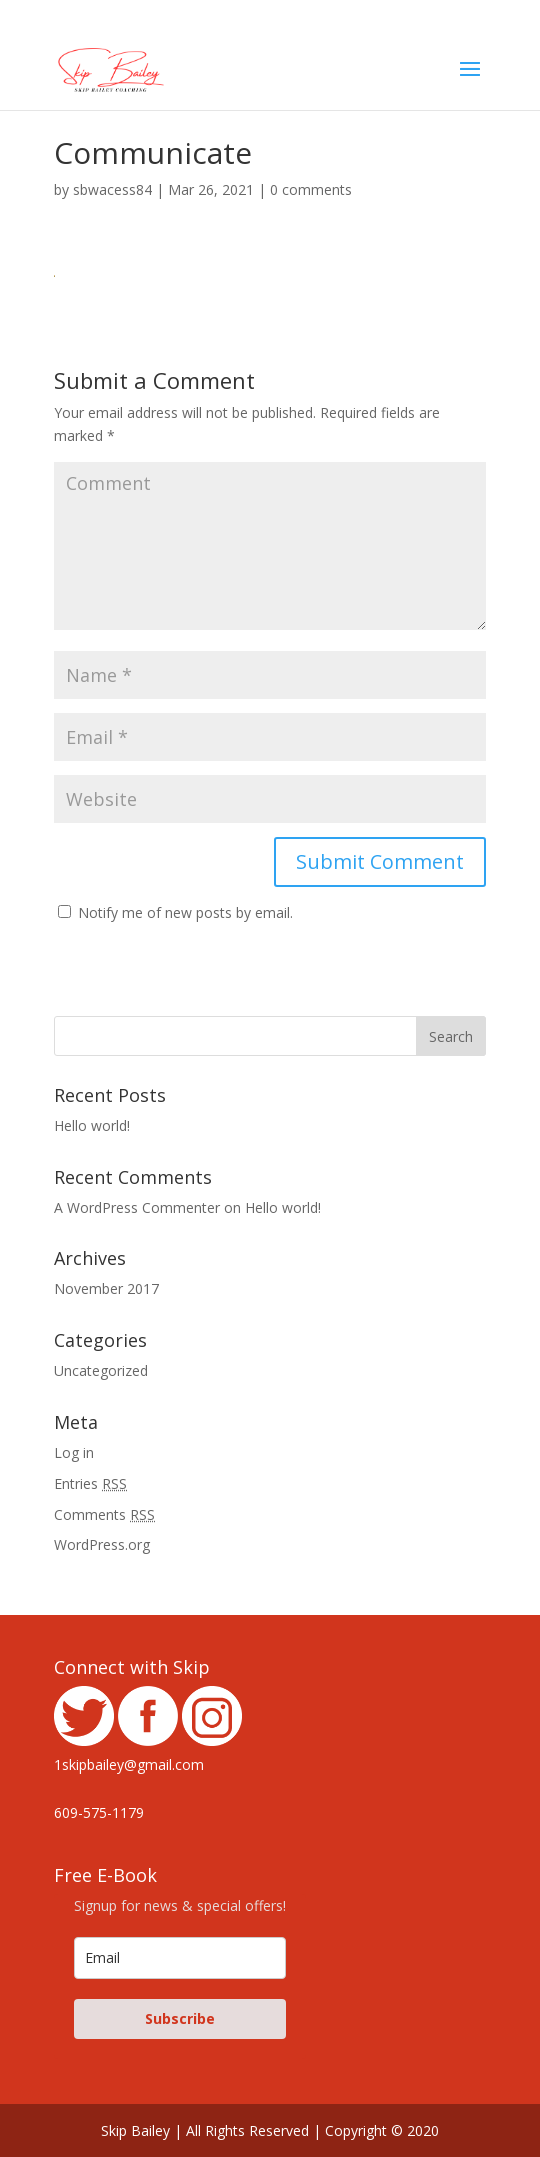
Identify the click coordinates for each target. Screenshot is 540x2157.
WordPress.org (102, 1544)
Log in (74, 1452)
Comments (104, 1514)
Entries (90, 1483)
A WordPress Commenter (137, 1207)
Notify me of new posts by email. (185, 912)
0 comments (311, 189)
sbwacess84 (112, 189)
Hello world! (92, 1125)
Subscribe (180, 2018)
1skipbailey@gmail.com (129, 1764)
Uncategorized (101, 1370)
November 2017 (106, 1288)
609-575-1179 (99, 1812)
